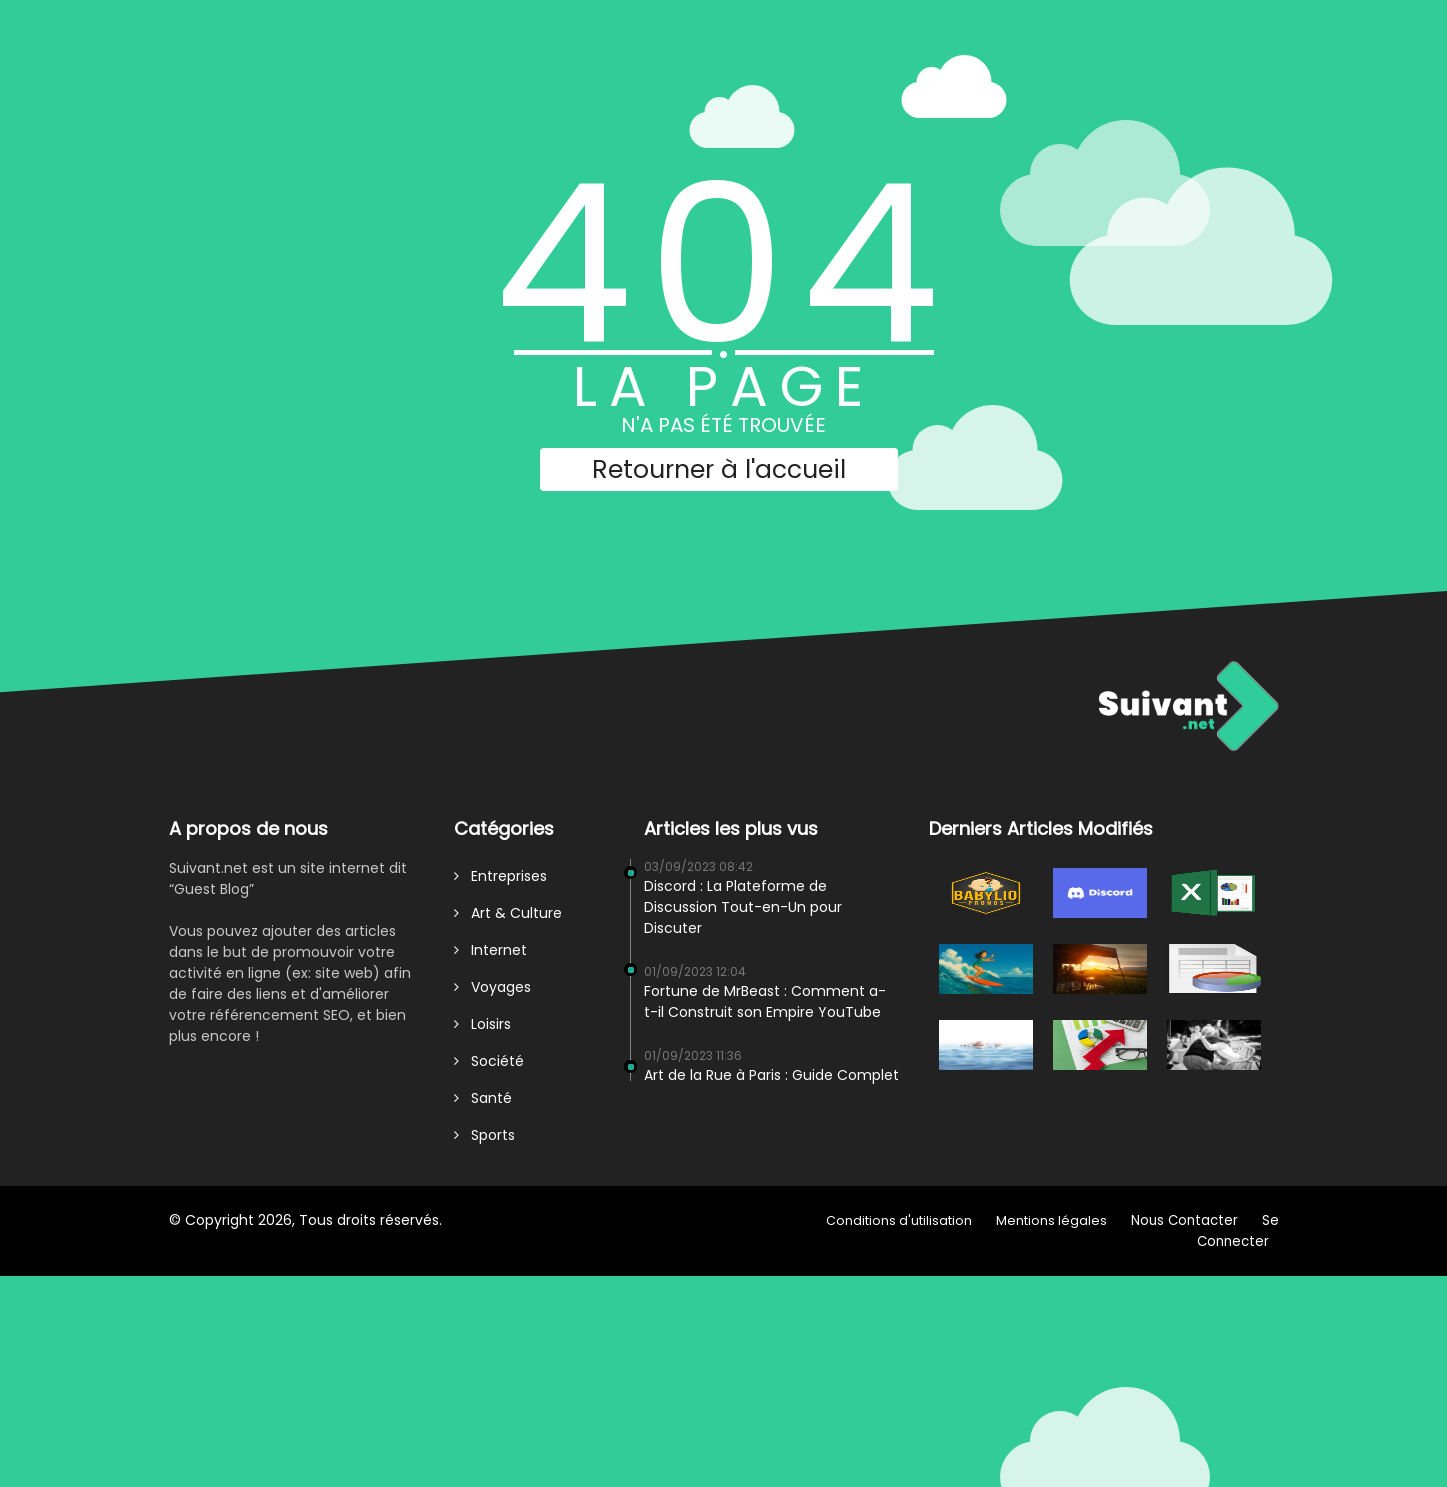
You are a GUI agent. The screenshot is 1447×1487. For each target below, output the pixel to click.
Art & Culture (508, 913)
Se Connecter (1238, 1231)
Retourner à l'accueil (719, 469)
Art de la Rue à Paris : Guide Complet (771, 1075)
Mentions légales (1051, 1220)
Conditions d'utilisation (899, 1220)
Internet (490, 950)
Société (489, 1061)
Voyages (492, 987)
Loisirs (482, 1024)
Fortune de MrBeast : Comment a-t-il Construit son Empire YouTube (765, 1001)
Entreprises (500, 876)
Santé (483, 1098)
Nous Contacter (1184, 1220)
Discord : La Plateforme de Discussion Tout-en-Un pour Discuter (743, 907)
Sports (484, 1135)
